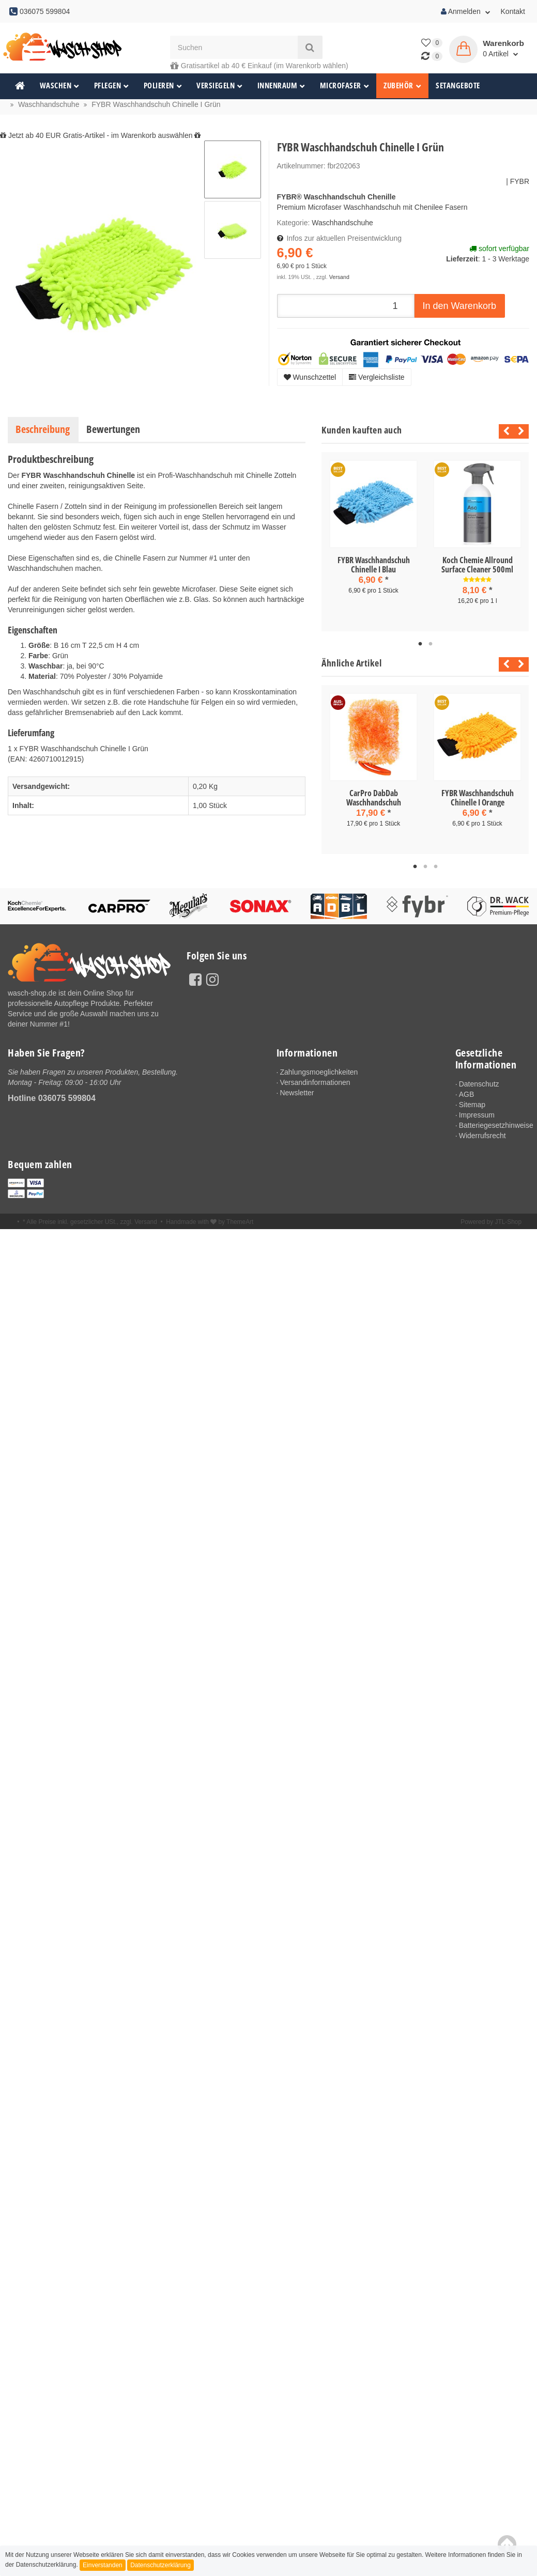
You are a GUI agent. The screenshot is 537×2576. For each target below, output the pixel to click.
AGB (466, 1095)
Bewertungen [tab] (113, 429)
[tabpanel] (373, 536)
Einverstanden (102, 2565)
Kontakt (513, 11)
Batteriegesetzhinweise (494, 1126)
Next (521, 431)
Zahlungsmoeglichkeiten (319, 1072)
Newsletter (297, 1093)
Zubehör (402, 85)
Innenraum (281, 85)
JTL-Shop (508, 1223)
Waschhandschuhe (342, 223)
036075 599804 (67, 1098)
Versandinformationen (315, 1083)
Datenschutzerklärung (160, 2565)
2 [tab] (430, 644)
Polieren (163, 85)
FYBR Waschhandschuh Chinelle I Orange (477, 797)
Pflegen (111, 85)
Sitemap (472, 1105)
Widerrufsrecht (483, 1137)
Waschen (60, 85)
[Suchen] (234, 47)
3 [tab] (436, 867)
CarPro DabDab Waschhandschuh (373, 797)
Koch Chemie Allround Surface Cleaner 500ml (477, 564)
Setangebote (458, 85)
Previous (504, 431)
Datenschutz (479, 1084)
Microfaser (345, 85)
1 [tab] (420, 644)
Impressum (477, 1116)
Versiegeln (219, 85)
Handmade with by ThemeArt (209, 1223)
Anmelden (465, 11)
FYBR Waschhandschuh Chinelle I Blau (373, 564)
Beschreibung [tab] (43, 429)
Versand (339, 277)
